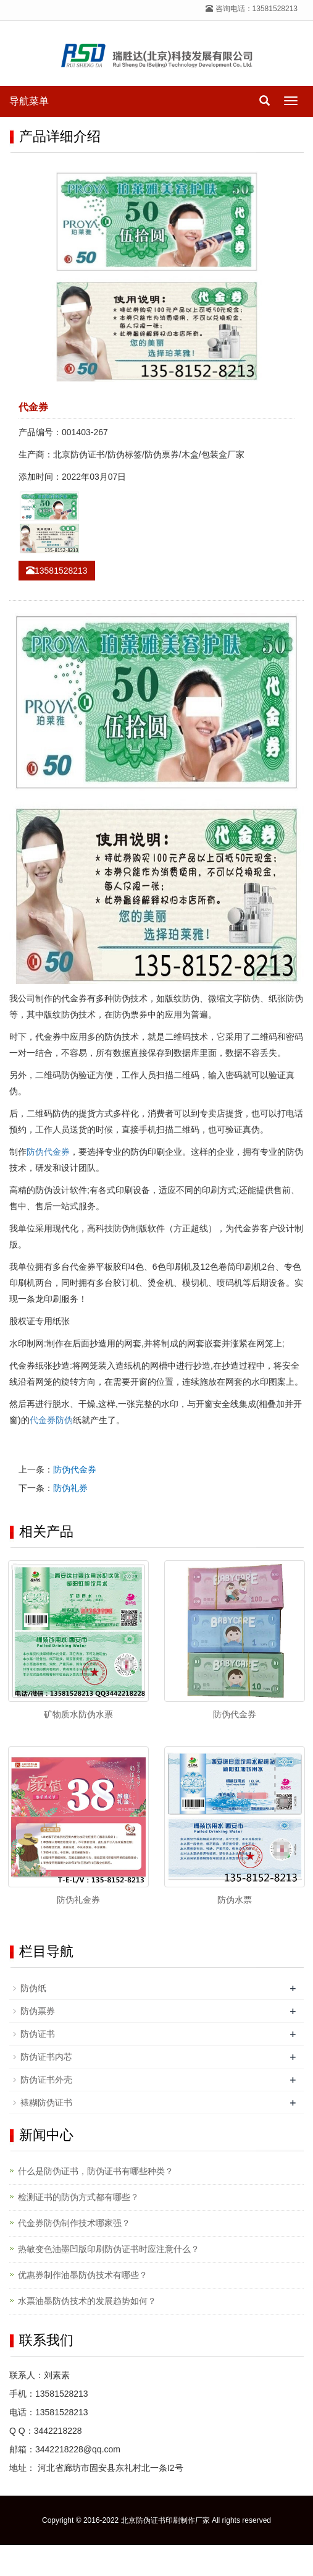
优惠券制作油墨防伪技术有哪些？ (83, 2275)
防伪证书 (37, 2034)
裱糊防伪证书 (46, 2102)
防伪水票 (234, 1900)
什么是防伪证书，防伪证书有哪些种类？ (95, 2171)
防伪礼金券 (78, 1900)
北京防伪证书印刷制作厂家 (165, 2520)
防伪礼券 (70, 1488)
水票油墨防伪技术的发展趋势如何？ (87, 2301)
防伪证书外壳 (46, 2080)
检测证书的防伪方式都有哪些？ (78, 2197)
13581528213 (57, 571)
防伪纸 (33, 1988)
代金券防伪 (51, 1420)
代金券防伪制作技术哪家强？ (74, 2223)
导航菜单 (29, 101)
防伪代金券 (48, 1152)
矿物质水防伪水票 (78, 1714)
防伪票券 (37, 2011)
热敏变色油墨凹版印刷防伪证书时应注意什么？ (108, 2249)
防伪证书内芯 (46, 2057)
